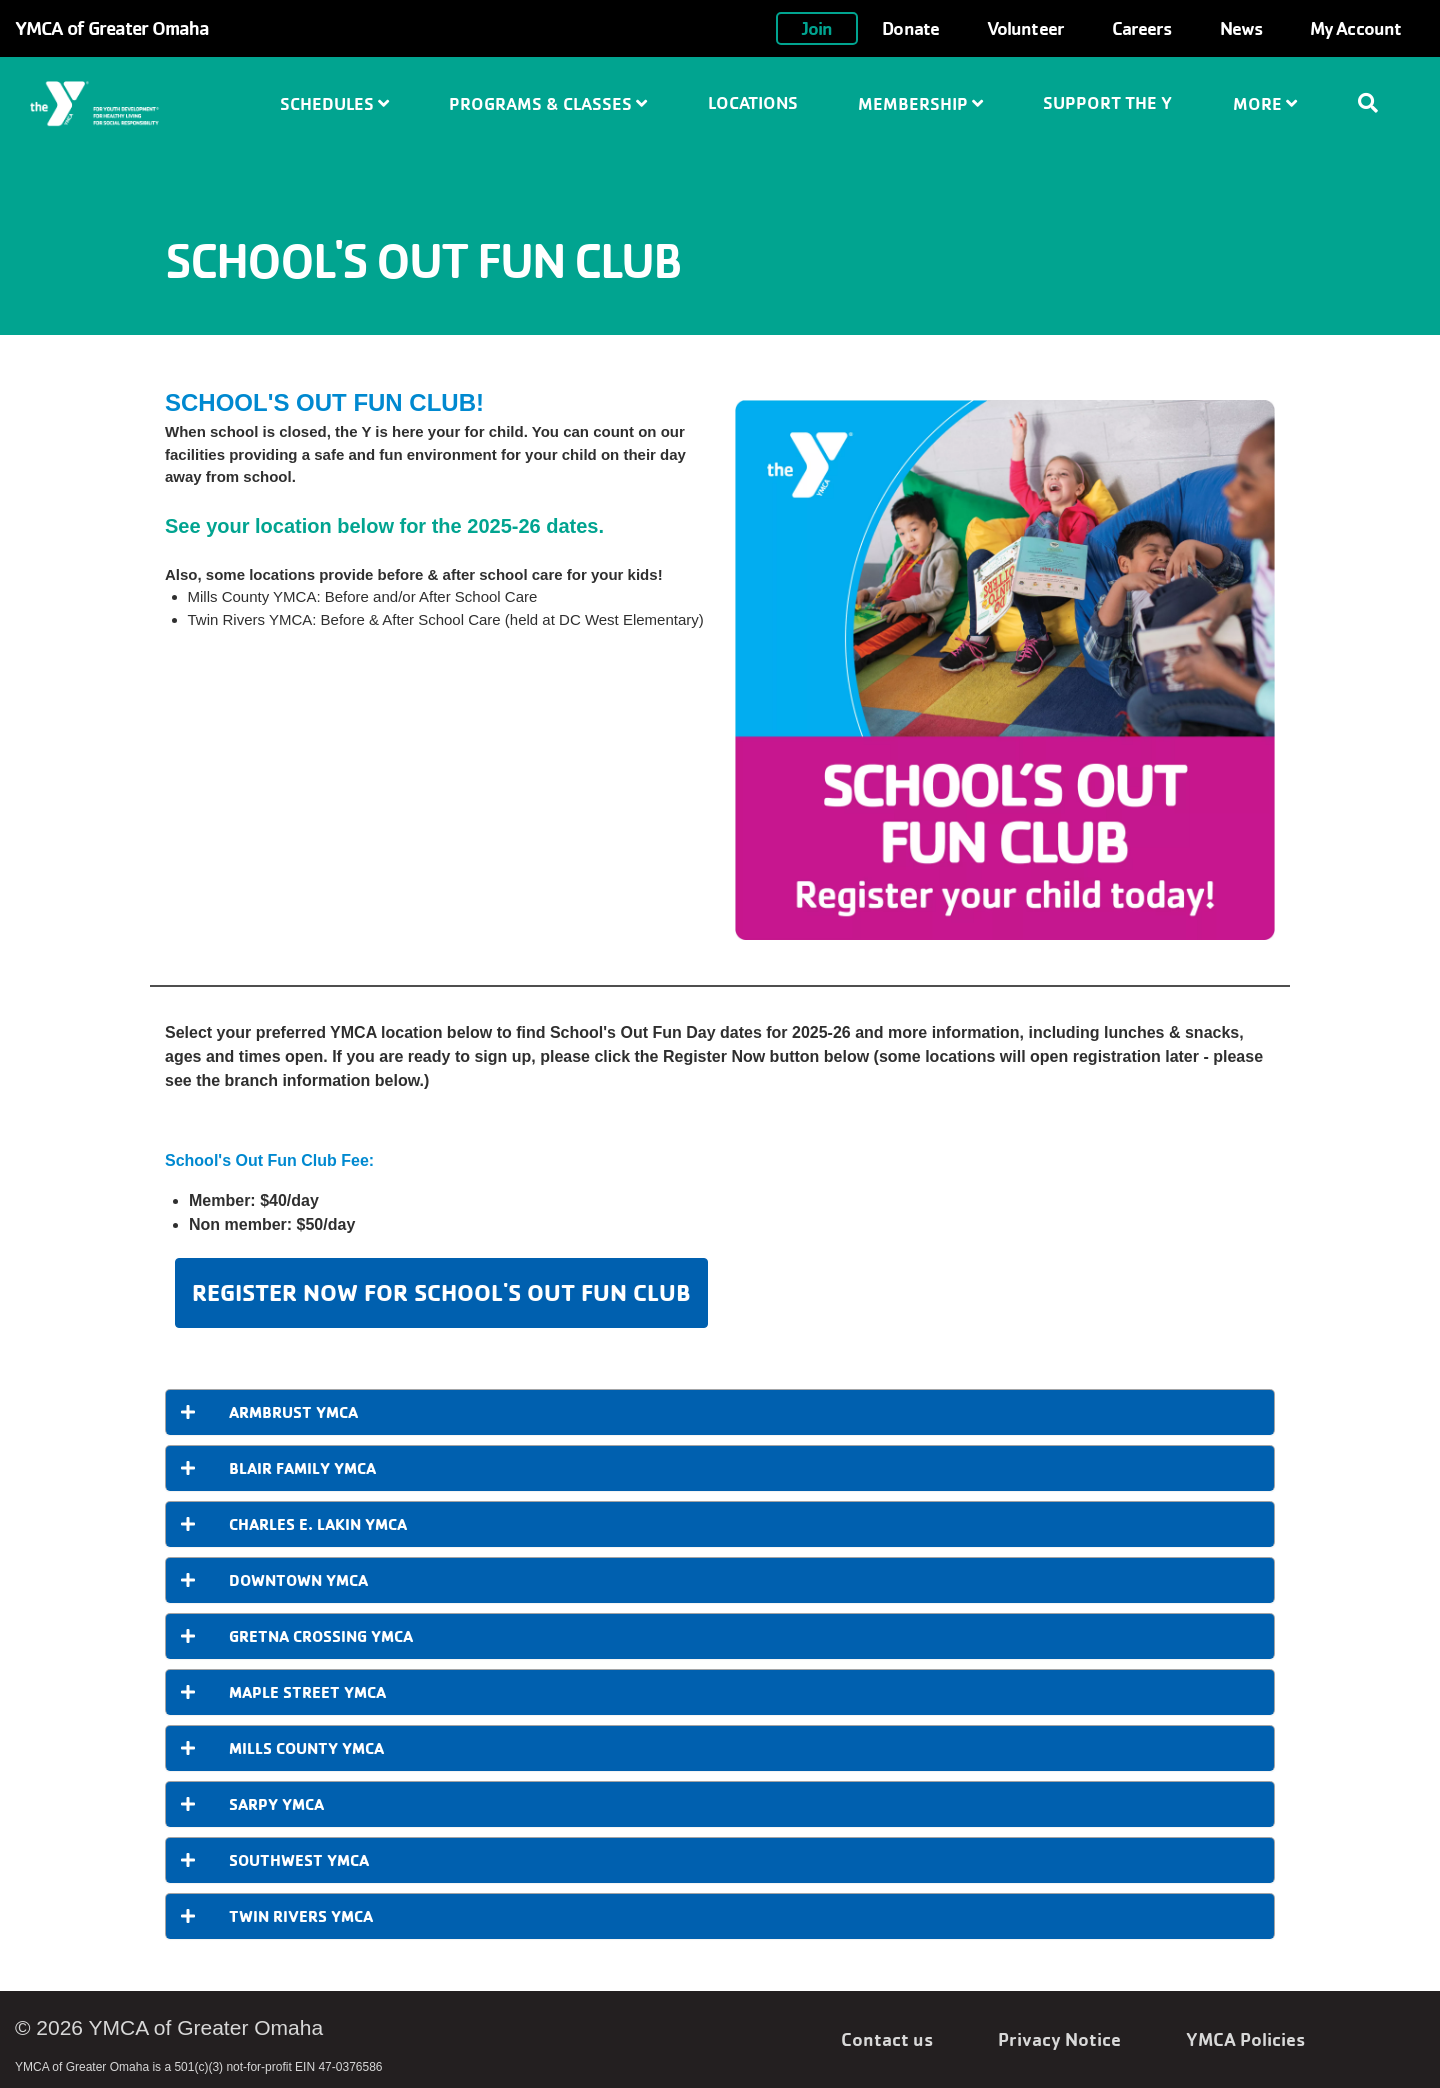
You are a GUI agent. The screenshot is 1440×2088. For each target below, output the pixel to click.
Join (817, 28)
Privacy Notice (1059, 2039)
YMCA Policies (1245, 2039)
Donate (910, 28)
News (1241, 28)
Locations (753, 102)
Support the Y (1107, 102)
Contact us (887, 2039)
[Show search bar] (1376, 103)
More (1265, 103)
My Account (1355, 28)
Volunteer (1025, 28)
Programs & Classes (548, 103)
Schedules (334, 103)
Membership (920, 103)
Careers (1142, 28)
